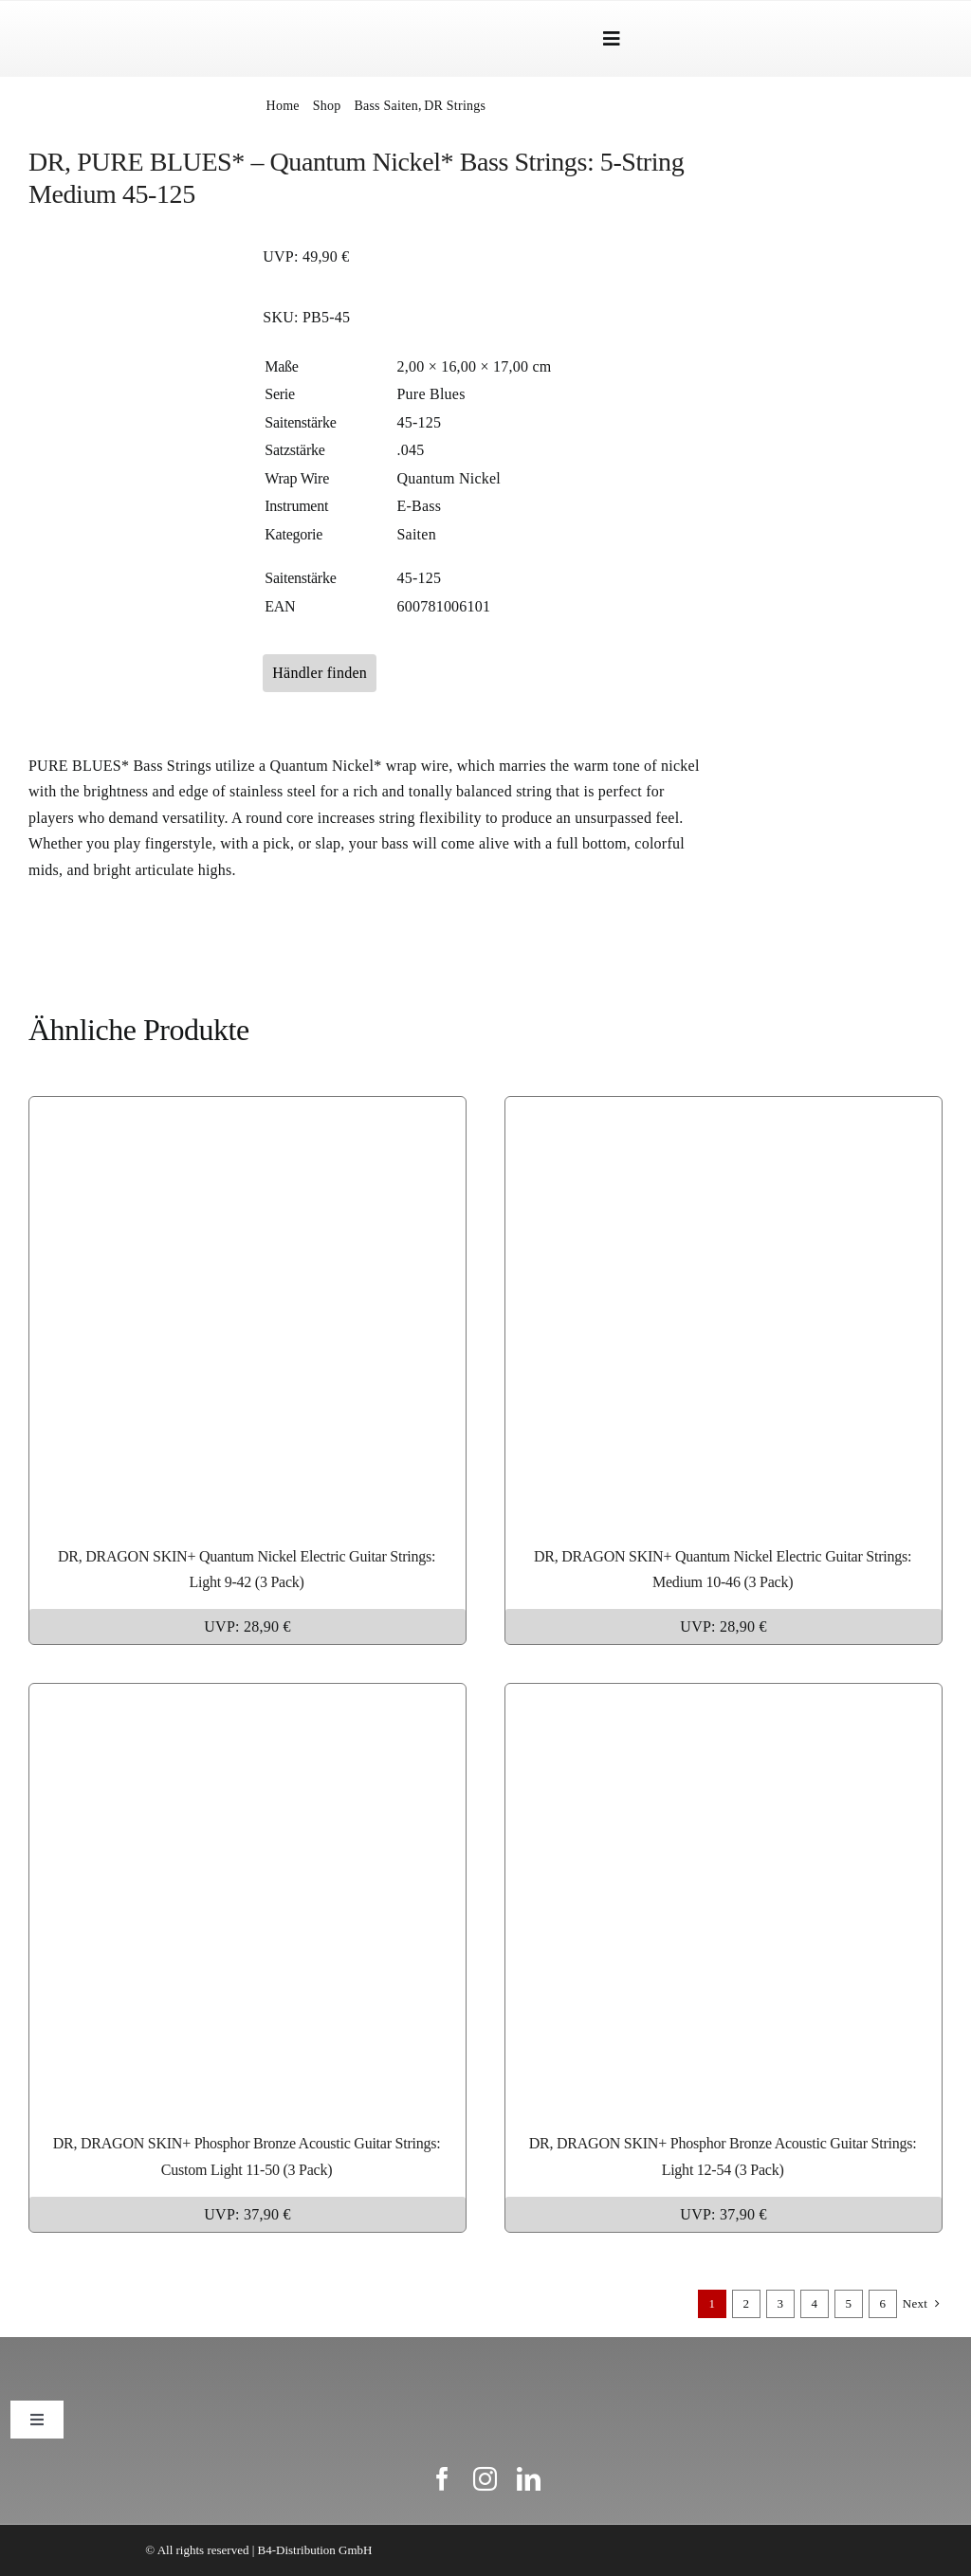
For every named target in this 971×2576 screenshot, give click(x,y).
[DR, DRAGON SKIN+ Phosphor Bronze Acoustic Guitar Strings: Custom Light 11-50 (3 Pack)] (248, 1697)
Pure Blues (430, 394)
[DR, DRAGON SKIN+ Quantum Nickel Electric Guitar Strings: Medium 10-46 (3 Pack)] (724, 1110)
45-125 (418, 422)
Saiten (415, 534)
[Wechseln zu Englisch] (863, 38)
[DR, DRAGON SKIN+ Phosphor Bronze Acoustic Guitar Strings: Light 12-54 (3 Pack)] (724, 1697)
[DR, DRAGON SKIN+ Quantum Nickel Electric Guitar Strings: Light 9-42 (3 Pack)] (248, 1110)
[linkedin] (528, 2479)
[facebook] (442, 2479)
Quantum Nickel (448, 478)
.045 (410, 450)
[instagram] (485, 2479)
